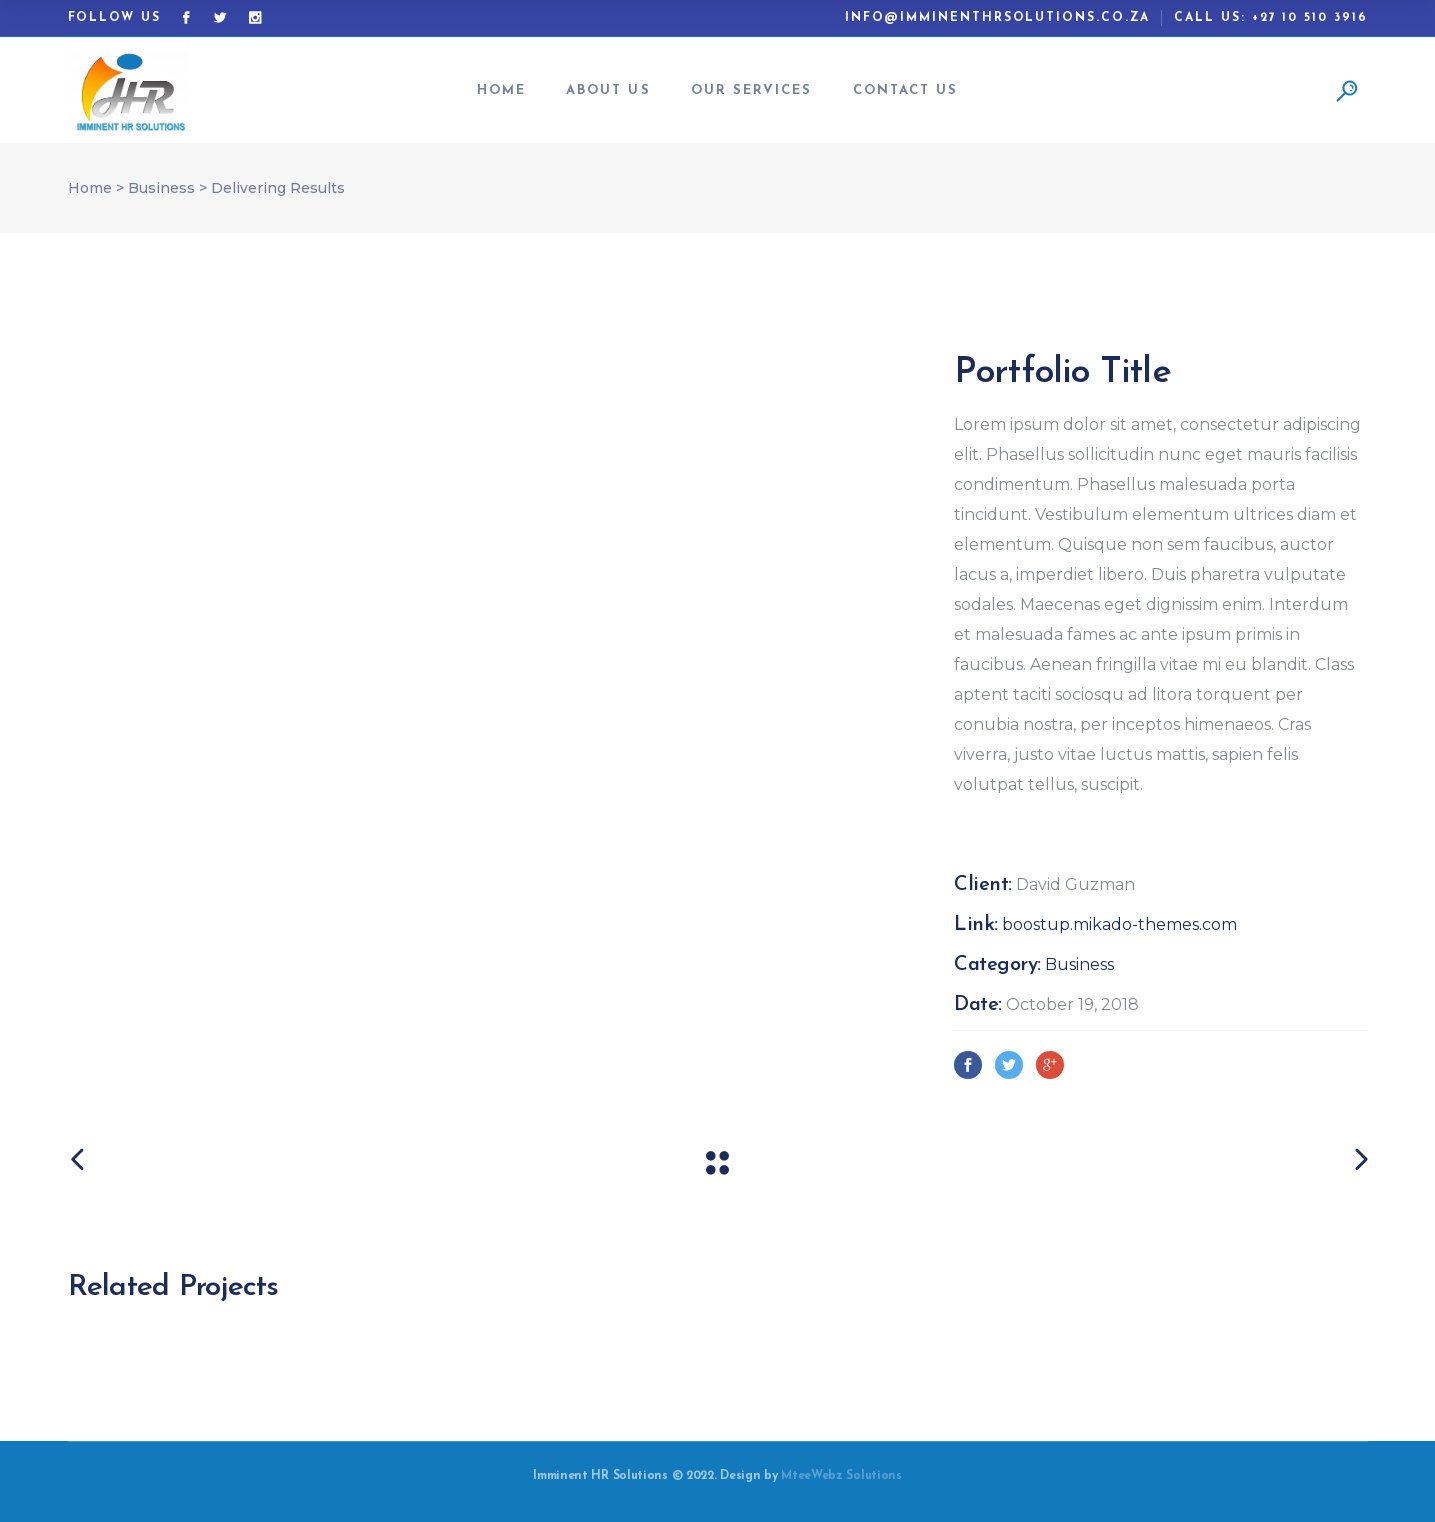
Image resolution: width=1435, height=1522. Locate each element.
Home (90, 188)
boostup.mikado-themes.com (1119, 924)
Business (161, 188)
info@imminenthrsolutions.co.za (998, 18)
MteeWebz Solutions (841, 1476)
